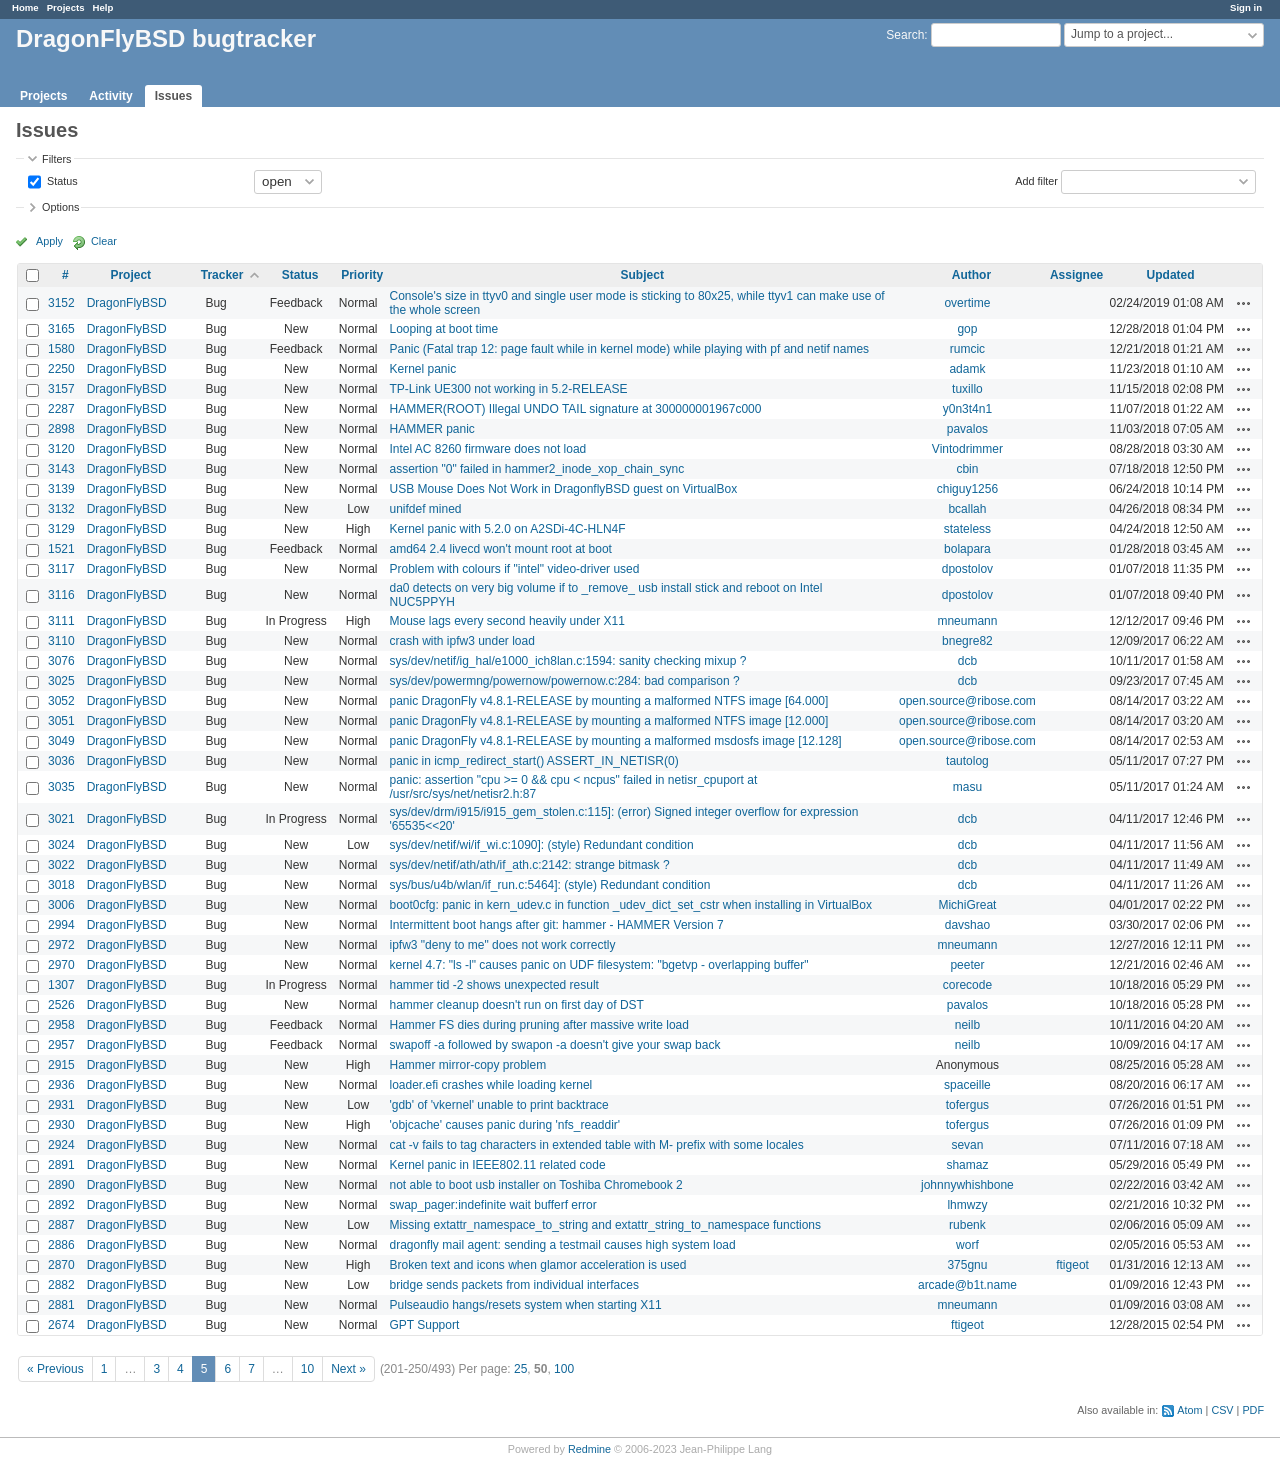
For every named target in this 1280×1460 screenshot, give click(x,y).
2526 (61, 1005)
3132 (61, 509)
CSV (1222, 1410)
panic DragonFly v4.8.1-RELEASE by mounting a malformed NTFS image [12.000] (608, 721)
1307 (61, 985)
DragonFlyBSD (127, 303)
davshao (967, 925)
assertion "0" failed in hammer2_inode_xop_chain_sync (536, 469)
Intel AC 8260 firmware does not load (487, 449)
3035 (61, 787)
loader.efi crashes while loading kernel (490, 1085)
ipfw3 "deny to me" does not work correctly (502, 945)
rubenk (967, 1225)
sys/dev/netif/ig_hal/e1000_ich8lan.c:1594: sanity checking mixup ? (567, 661)
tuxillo (967, 389)
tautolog (967, 761)
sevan (967, 1145)
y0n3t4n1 (967, 409)
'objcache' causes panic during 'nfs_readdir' (504, 1125)
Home (25, 7)
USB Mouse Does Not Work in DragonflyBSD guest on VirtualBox (563, 489)
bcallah (967, 509)
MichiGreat (967, 905)
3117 (61, 569)
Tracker (222, 275)
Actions (1244, 303)
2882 (61, 1285)
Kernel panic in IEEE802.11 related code (497, 1165)
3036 (61, 761)
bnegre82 (967, 641)
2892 (61, 1205)
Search (905, 35)
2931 (61, 1105)
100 (564, 1369)
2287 (61, 409)
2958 (61, 1025)
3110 (61, 641)
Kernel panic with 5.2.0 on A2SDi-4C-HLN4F (507, 529)
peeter (967, 965)
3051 (61, 721)
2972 (61, 945)
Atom (1189, 1410)
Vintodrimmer (967, 449)
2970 (61, 965)
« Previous (55, 1369)
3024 (61, 845)
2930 (61, 1125)
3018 (61, 885)
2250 (61, 369)
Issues (173, 96)
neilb (967, 1025)
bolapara (967, 549)
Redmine (589, 1449)
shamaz (967, 1165)
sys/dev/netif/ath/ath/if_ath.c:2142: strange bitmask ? (529, 865)
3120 (61, 449)
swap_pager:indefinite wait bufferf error (492, 1205)
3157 (61, 389)
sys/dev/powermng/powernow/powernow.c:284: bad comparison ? (564, 681)
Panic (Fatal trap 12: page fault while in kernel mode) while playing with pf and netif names (629, 349)
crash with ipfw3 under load (461, 641)
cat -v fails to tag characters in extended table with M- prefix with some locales (596, 1145)
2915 (61, 1065)
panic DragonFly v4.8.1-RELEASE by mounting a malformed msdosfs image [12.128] (615, 741)
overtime (967, 303)
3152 (61, 303)
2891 (61, 1165)
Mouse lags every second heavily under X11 (506, 621)
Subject (642, 275)
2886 (61, 1245)
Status (61, 180)
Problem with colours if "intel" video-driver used (514, 569)
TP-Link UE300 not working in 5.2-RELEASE (508, 389)
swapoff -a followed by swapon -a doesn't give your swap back (554, 1045)
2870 (61, 1265)
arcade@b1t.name (967, 1285)
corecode (967, 985)
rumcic (967, 349)
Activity (110, 96)
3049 (61, 741)
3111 (61, 621)
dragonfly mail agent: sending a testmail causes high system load (562, 1245)
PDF (1253, 1410)
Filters (56, 159)
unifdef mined (425, 509)
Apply (49, 241)
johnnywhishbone (967, 1185)
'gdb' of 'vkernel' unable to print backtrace (498, 1105)
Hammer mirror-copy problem (467, 1065)
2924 (61, 1145)
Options (60, 207)
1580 (61, 349)
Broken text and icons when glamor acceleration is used (537, 1265)
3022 (61, 865)
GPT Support (424, 1325)
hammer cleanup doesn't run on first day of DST (516, 1005)
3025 (61, 681)
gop (967, 329)
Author (971, 275)
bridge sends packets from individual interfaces (513, 1285)
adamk (967, 369)
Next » (348, 1369)
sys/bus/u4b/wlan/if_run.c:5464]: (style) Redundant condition (549, 885)
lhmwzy (967, 1205)
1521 (61, 549)
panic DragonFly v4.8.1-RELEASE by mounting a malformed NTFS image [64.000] (608, 701)
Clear (104, 241)
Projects (66, 7)
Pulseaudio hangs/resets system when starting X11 (525, 1305)
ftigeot (1072, 1265)
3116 (61, 595)
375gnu (967, 1265)
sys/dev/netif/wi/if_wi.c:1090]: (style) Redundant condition (541, 845)
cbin (967, 469)
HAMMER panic (431, 429)
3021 (61, 819)
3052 (61, 701)
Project (130, 275)
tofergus (967, 1105)
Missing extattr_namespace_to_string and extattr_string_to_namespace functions (605, 1225)
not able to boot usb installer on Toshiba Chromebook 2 (535, 1185)
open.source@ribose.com (967, 701)
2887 (61, 1225)
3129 (61, 529)
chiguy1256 (967, 489)
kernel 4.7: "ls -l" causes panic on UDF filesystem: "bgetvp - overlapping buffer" (598, 965)
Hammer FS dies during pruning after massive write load (538, 1025)
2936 (61, 1085)
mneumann (967, 621)
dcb (967, 661)
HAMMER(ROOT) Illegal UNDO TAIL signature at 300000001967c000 (575, 409)
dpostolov (967, 569)
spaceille (967, 1085)
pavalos (967, 429)
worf (967, 1245)
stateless (967, 529)
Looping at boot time (443, 329)
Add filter (1036, 180)
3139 (61, 489)
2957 (61, 1045)
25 (520, 1369)
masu (967, 787)
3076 (61, 661)
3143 (61, 469)
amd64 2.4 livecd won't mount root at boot (500, 549)
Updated (1171, 275)
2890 (61, 1185)
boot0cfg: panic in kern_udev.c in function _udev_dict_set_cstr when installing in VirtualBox (630, 905)
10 (307, 1369)
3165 (61, 329)
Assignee (1076, 275)
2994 (61, 925)
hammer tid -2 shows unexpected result (493, 985)
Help (103, 7)
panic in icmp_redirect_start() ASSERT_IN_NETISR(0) (533, 761)
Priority (362, 275)
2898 (61, 429)
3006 (61, 905)
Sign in (1246, 7)
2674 (61, 1325)
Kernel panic (422, 369)
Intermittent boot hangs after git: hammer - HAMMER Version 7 (556, 925)
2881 (61, 1305)
